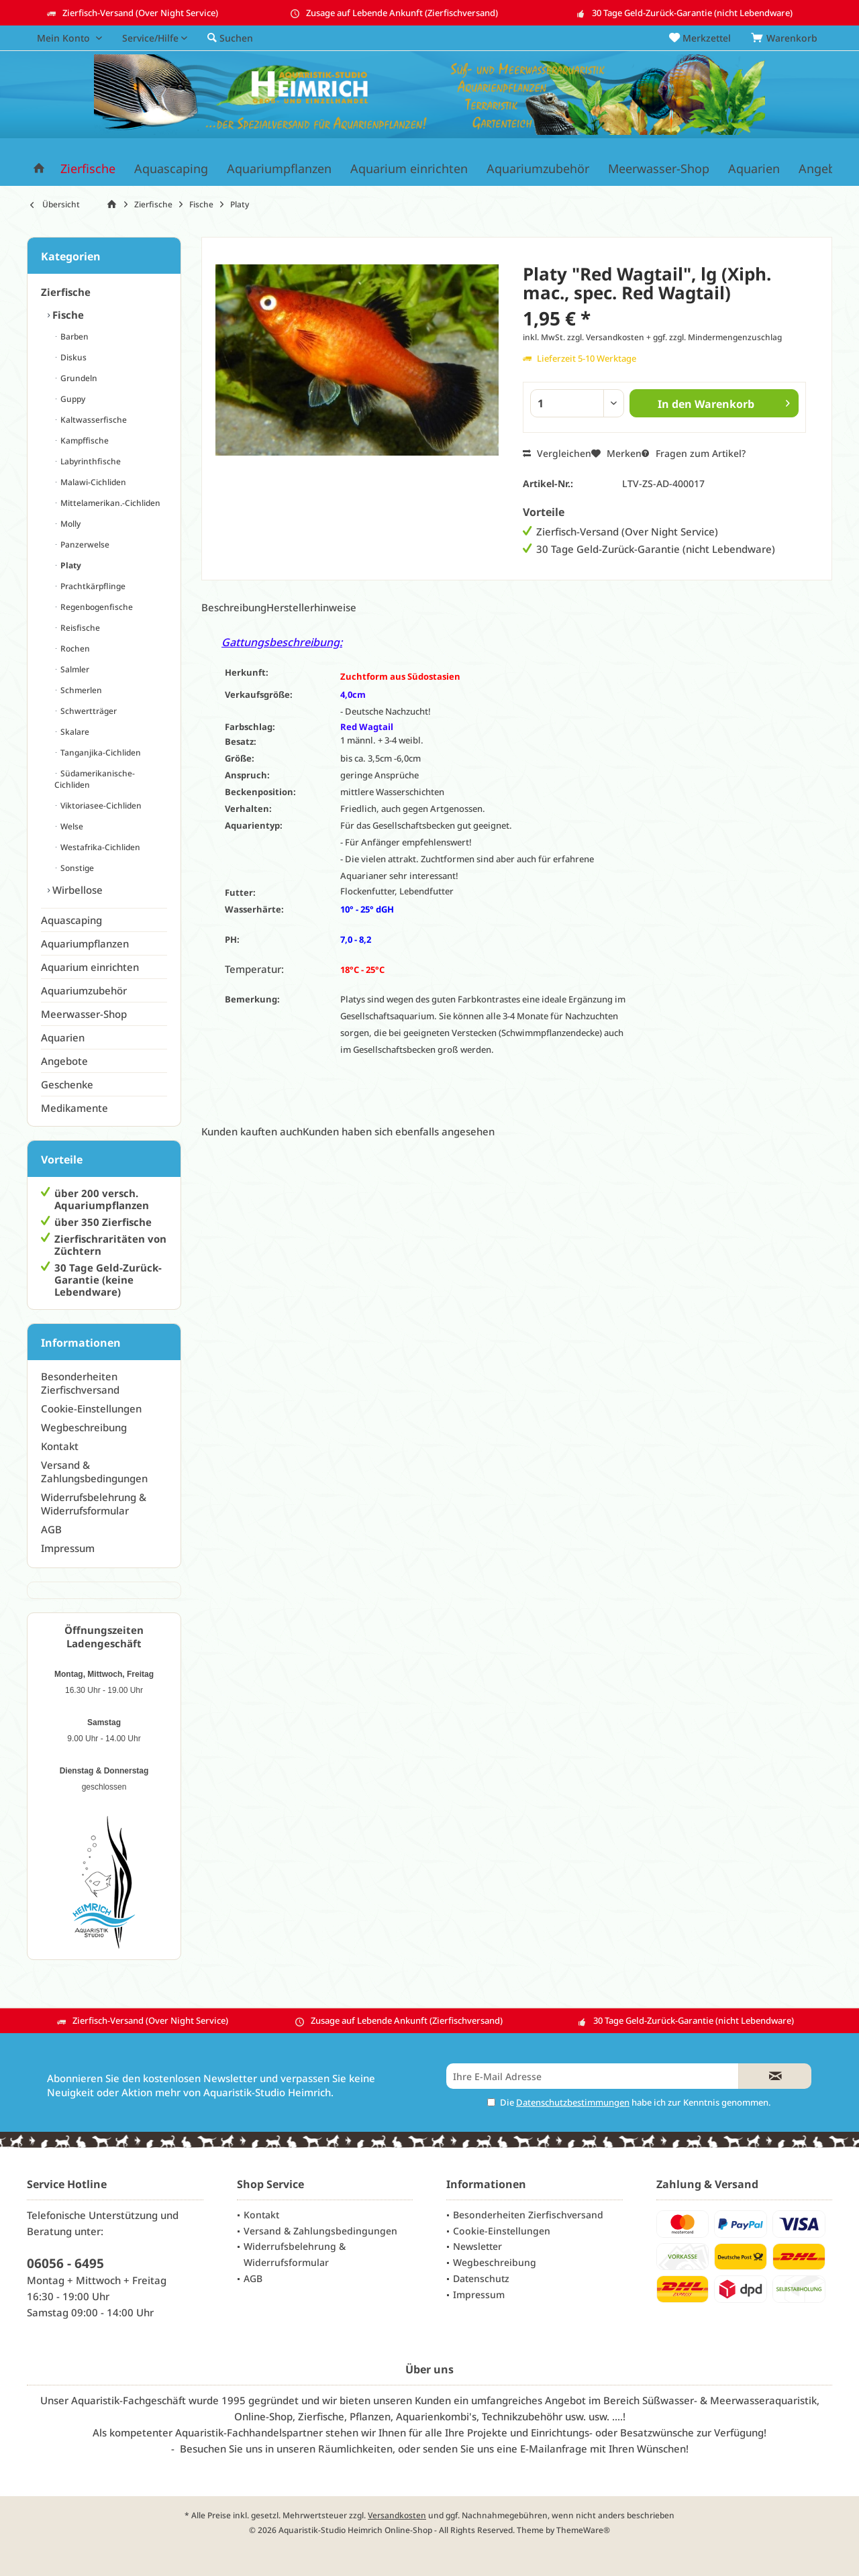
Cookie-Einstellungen (91, 1408)
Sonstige (76, 868)
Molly (69, 523)
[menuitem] (786, 38)
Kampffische (83, 440)
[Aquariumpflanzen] (279, 169)
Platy (69, 565)
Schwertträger (87, 711)
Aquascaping (71, 920)
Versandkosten (397, 2515)
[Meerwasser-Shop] (659, 169)
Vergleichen (557, 453)
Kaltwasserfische (92, 419)
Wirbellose (76, 889)
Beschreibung (233, 607)
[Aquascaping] (171, 169)
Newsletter (477, 2246)
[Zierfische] (88, 169)
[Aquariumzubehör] (538, 169)
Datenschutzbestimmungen (572, 2102)
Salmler (73, 669)
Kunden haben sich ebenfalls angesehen (399, 1131)
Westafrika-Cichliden (99, 847)
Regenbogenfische (95, 607)
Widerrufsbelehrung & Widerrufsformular (93, 1503)
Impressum (68, 1548)
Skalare (73, 731)
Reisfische (79, 627)
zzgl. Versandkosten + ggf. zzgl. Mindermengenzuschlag (674, 337)
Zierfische (66, 292)
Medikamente (74, 1108)
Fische (67, 314)
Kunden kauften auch (252, 1131)
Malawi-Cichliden (92, 482)
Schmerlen (80, 690)
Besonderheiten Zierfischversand (80, 1383)
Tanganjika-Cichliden (99, 752)
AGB (51, 1529)
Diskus (72, 357)
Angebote (64, 1061)
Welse (70, 826)
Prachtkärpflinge (91, 586)
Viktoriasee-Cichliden (100, 805)
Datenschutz (481, 2278)
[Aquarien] (754, 169)
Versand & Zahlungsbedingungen (94, 1471)
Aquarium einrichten (90, 967)
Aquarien (63, 1037)
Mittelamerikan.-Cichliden (109, 503)
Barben (73, 336)
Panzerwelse (83, 544)
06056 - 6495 (65, 2263)
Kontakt (60, 1446)
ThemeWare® (583, 2530)
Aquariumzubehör (84, 990)
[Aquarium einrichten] (409, 169)
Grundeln (77, 378)
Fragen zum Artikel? (694, 453)
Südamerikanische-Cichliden (94, 779)
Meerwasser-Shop (84, 1014)
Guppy (71, 399)
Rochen (74, 648)
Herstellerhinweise (311, 607)
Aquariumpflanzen (85, 943)
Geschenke (67, 1084)
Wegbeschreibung (84, 1427)
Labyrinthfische (89, 461)
